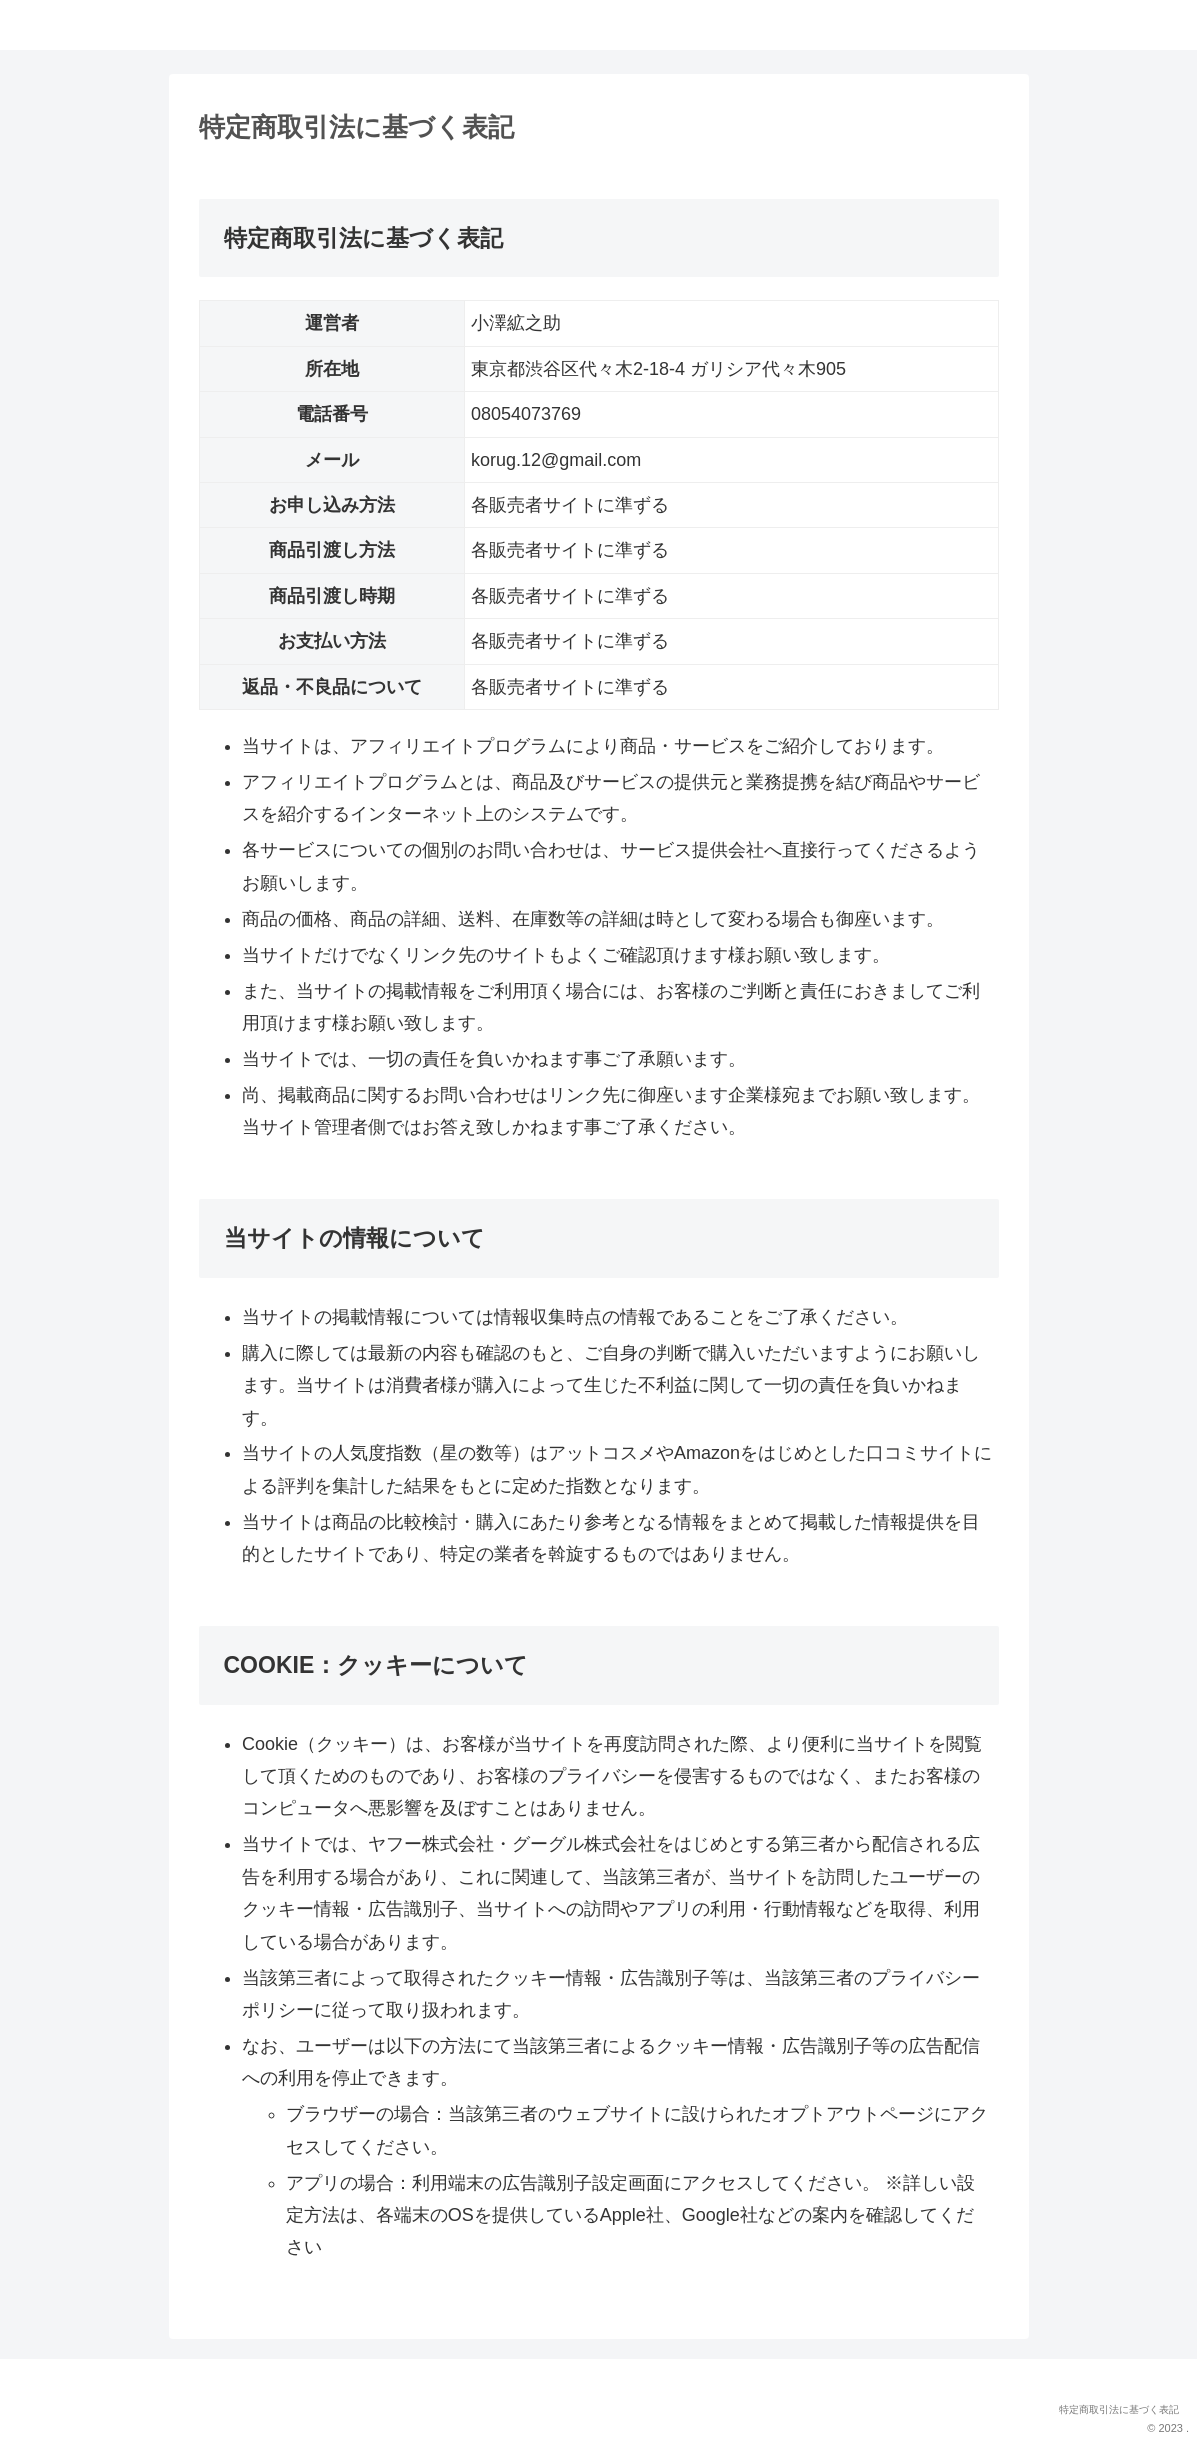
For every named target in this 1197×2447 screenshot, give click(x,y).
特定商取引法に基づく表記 (1119, 2409)
